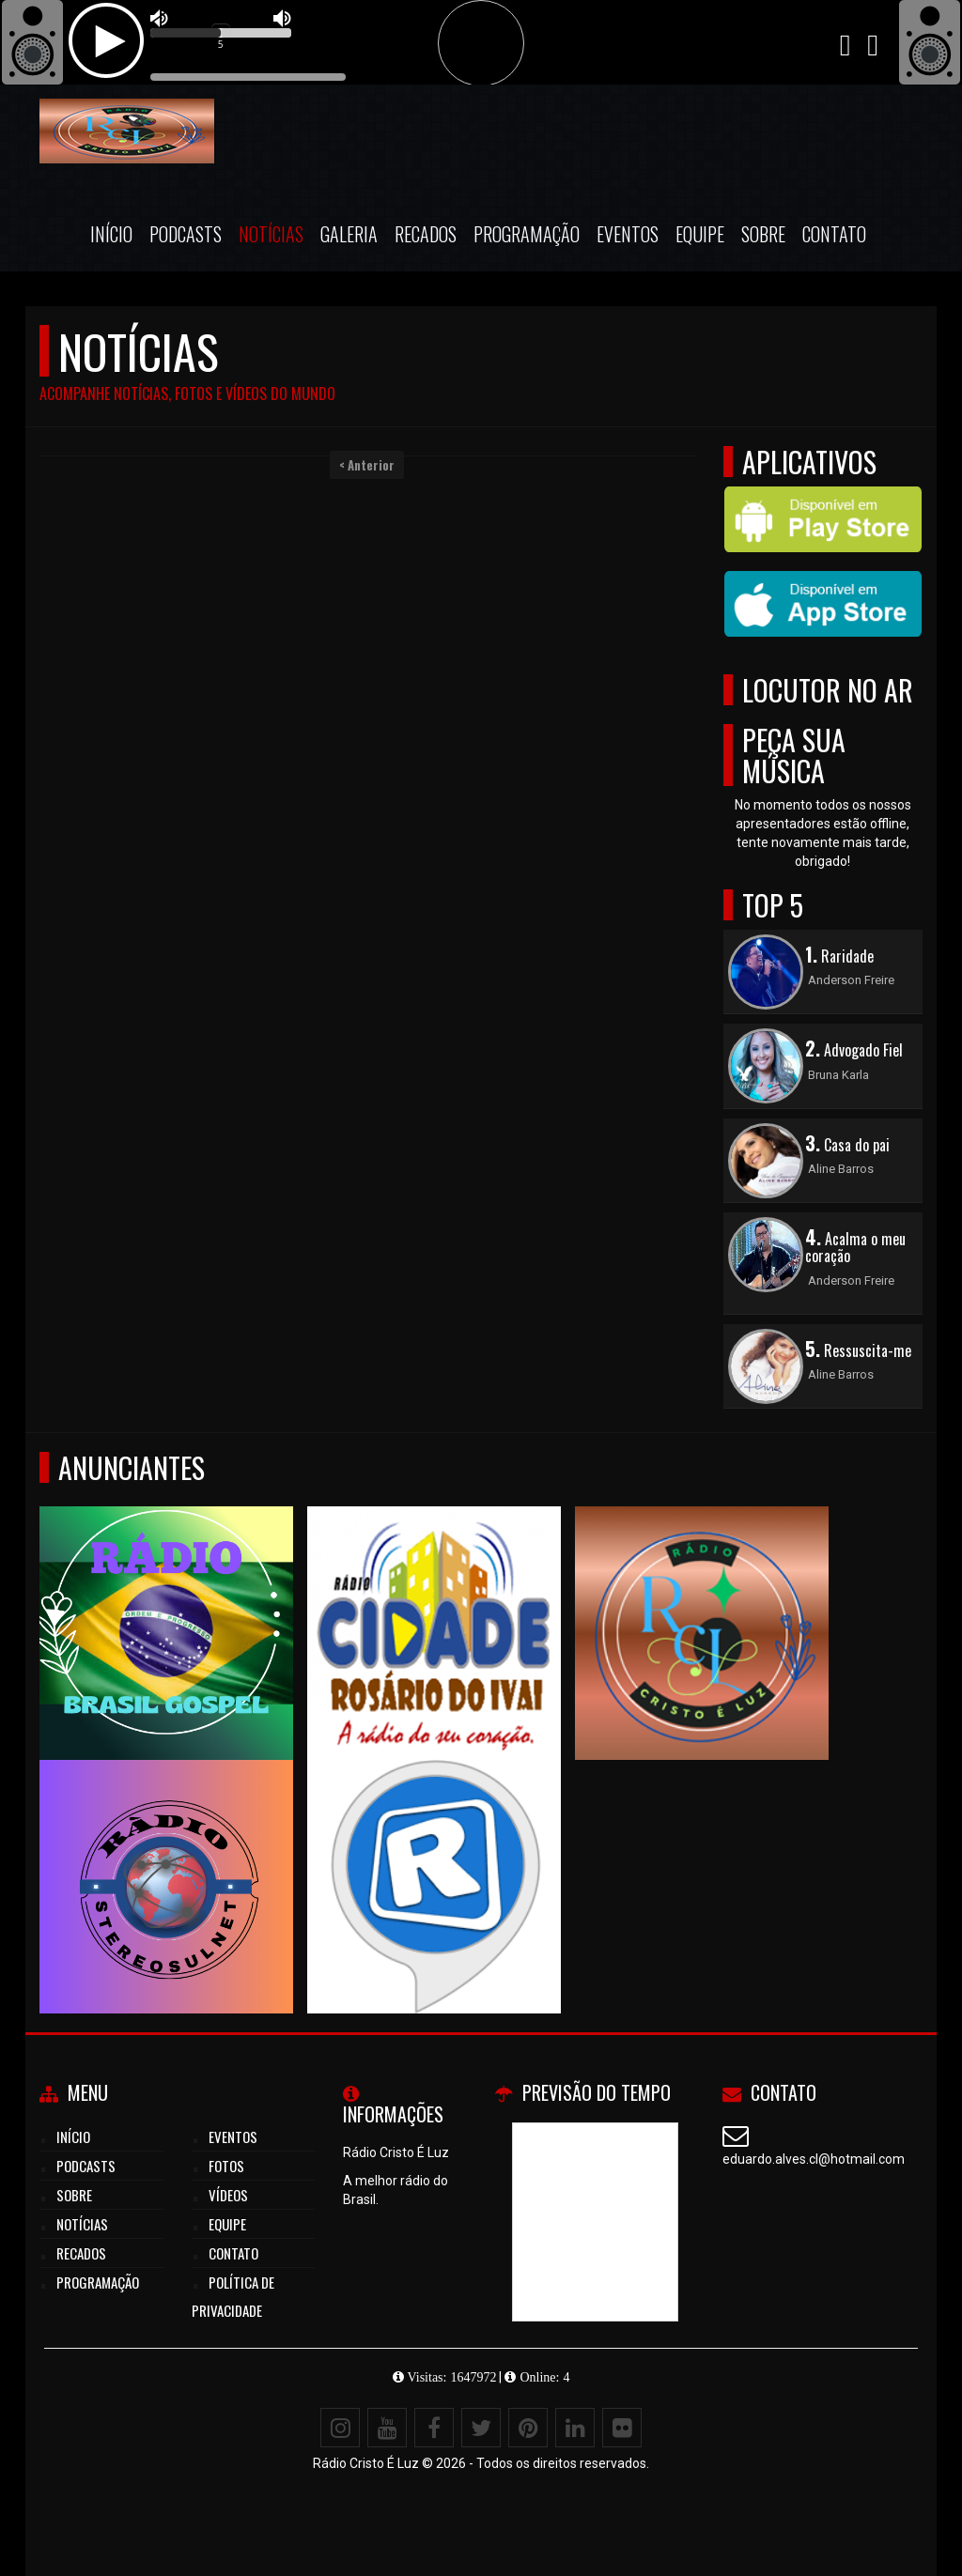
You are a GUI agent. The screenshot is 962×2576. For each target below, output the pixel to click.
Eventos (628, 234)
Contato (834, 234)
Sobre (763, 234)
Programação (526, 234)
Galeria (349, 234)
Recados (426, 234)
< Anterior (367, 464)
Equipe (699, 234)
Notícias (271, 234)
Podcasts (185, 234)
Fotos (226, 2165)
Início (111, 234)
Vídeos (228, 2194)
